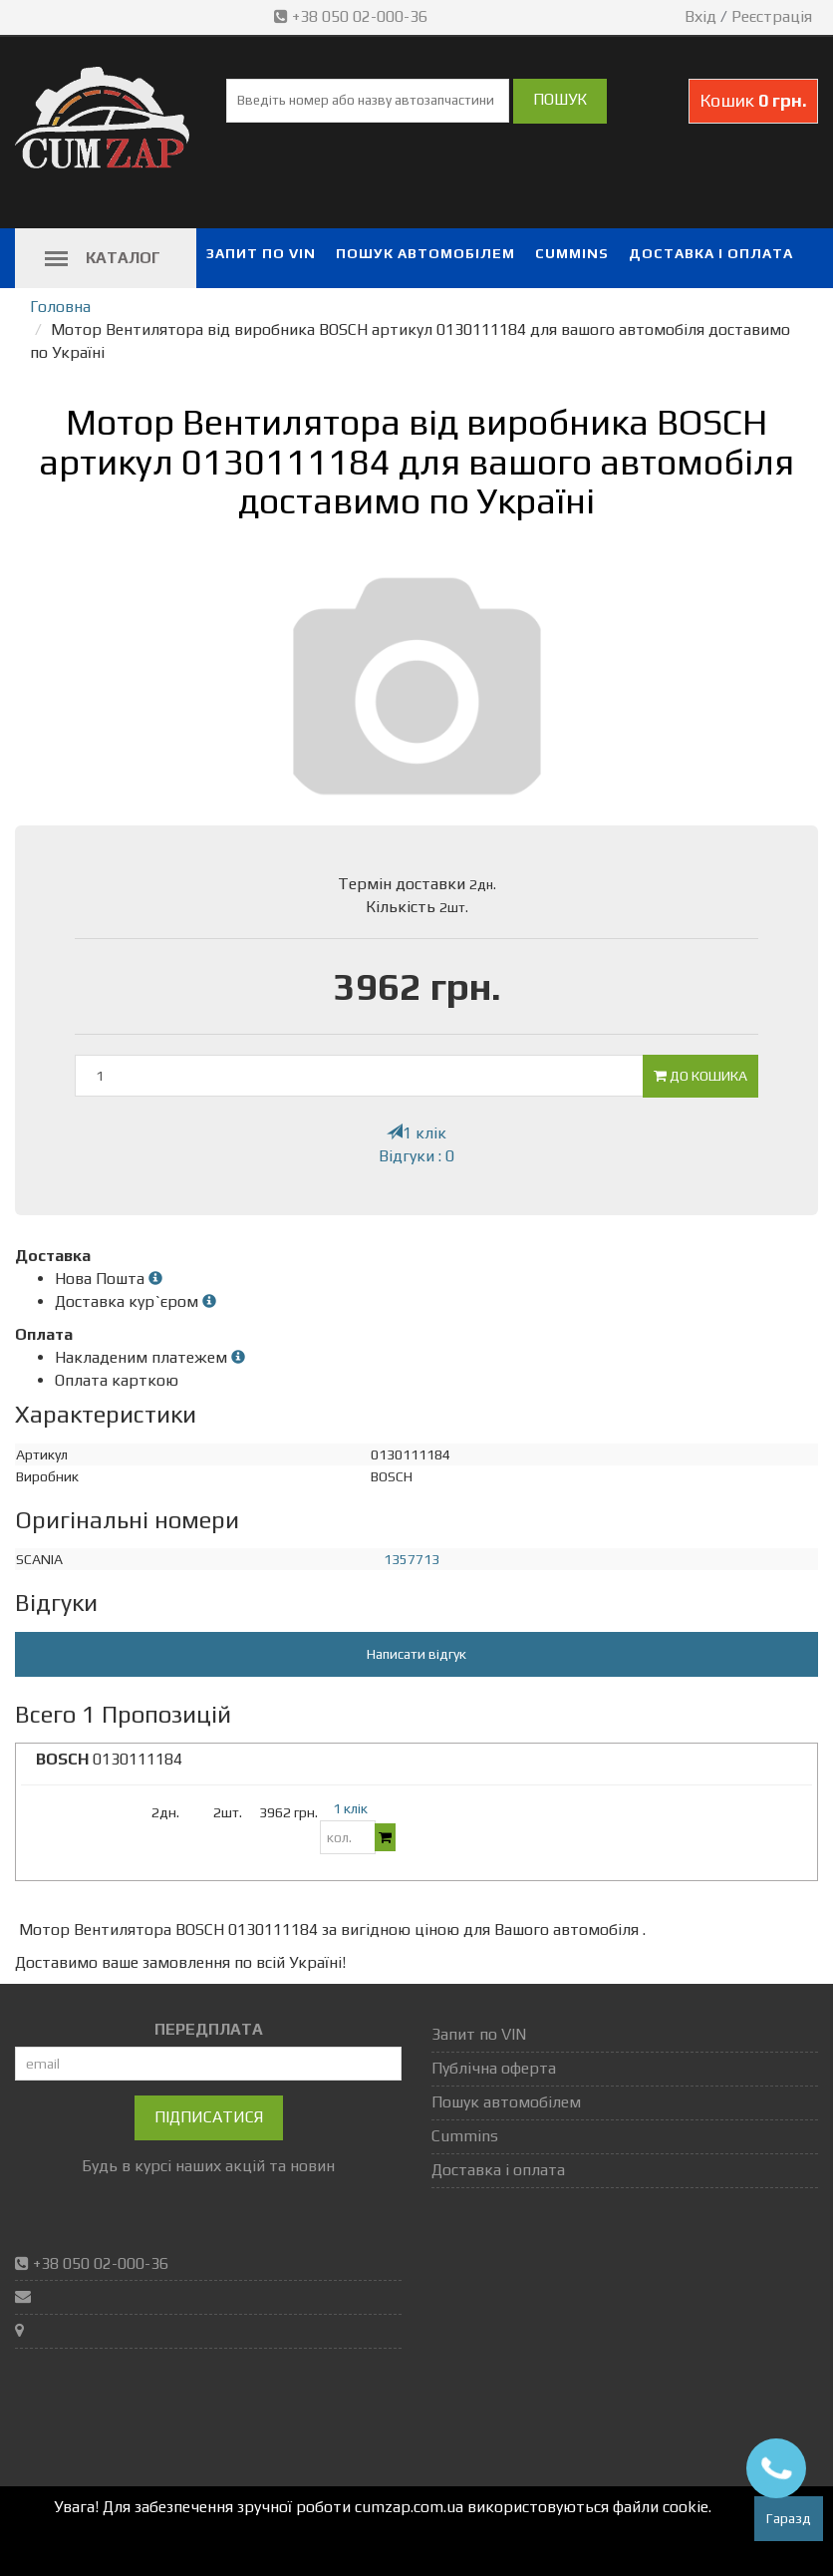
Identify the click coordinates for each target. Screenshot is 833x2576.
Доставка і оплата (711, 253)
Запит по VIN (261, 253)
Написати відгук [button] (416, 1654)
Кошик (753, 100)
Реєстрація (771, 16)
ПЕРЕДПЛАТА (208, 2029)
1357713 (411, 1559)
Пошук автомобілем (425, 253)
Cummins (572, 253)
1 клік (416, 1133)
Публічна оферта (493, 2068)
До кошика (700, 1076)
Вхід (700, 16)
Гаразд (788, 2518)
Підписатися (208, 2116)
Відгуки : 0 (416, 1155)
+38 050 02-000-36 (352, 16)
